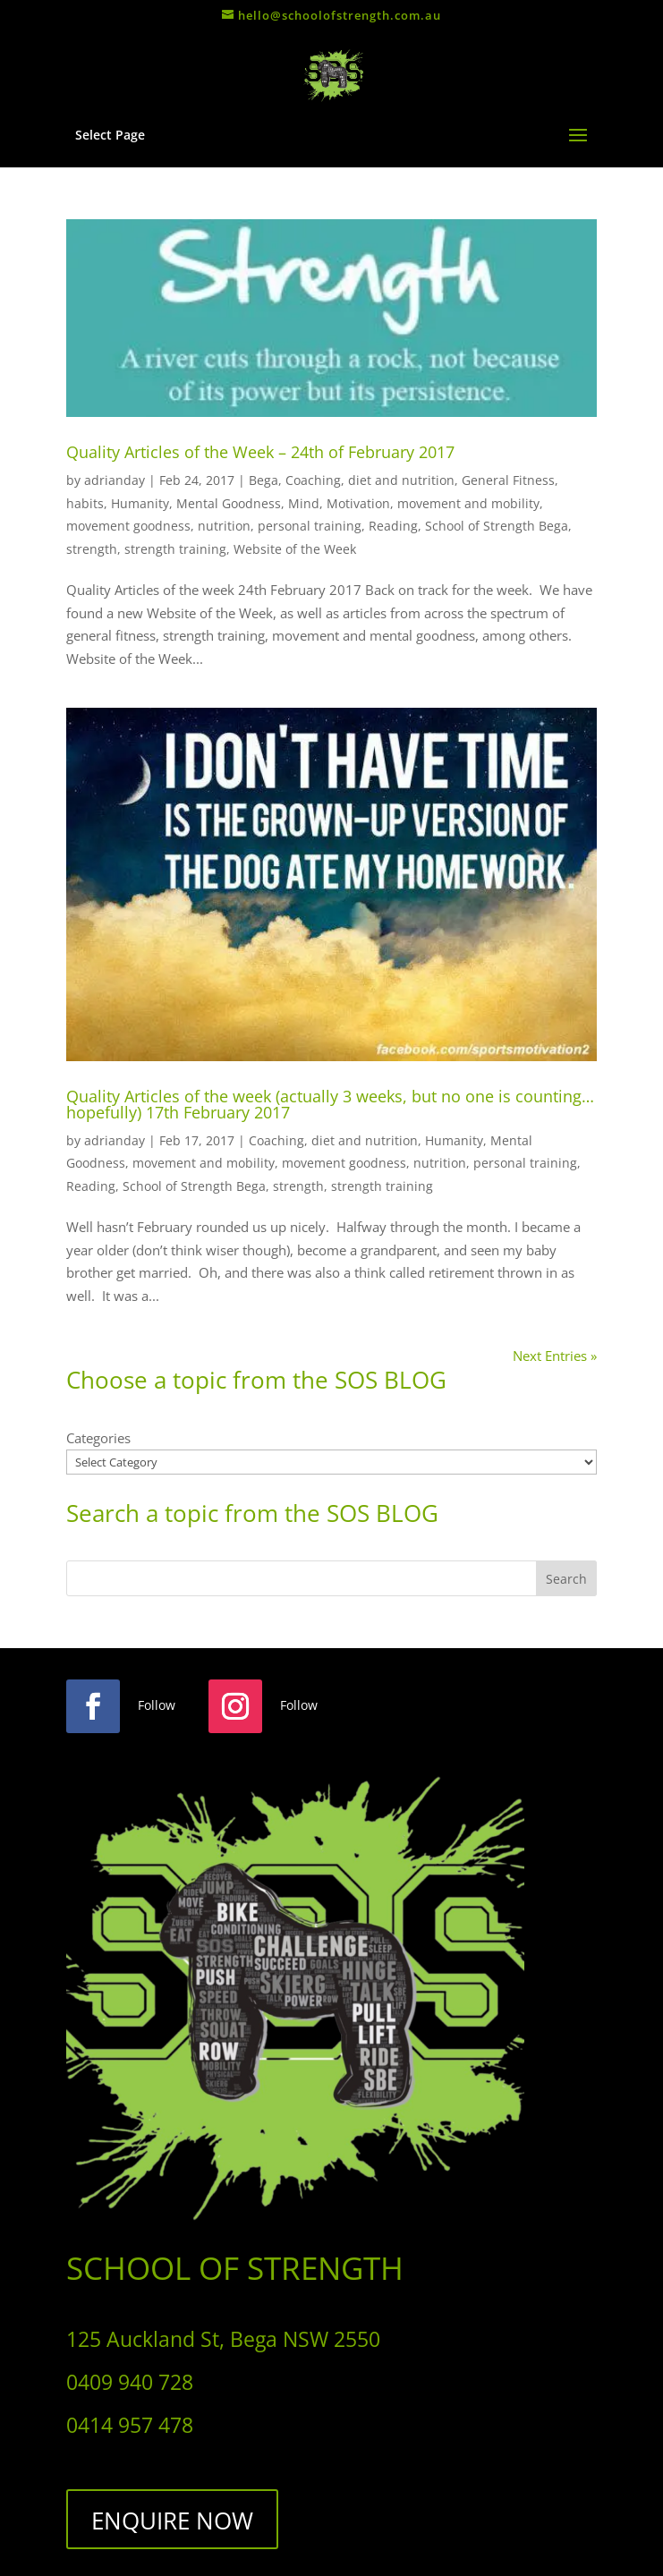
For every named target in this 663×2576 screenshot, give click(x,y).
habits (85, 503)
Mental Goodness (228, 503)
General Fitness (508, 480)
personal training (309, 525)
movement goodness (128, 525)
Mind (303, 503)
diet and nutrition (401, 480)
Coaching (313, 480)
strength (91, 548)
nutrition (224, 525)
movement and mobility (468, 503)
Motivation (358, 503)
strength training (175, 548)
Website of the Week (295, 548)
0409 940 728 (129, 2382)
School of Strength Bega (496, 525)
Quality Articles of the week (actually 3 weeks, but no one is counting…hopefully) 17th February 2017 (330, 1104)
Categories (98, 1438)
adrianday (114, 480)
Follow (156, 1704)
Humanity (140, 503)
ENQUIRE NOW (172, 2520)
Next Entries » (555, 1356)
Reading (393, 525)
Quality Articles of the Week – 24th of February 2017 (260, 452)
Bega (263, 480)
